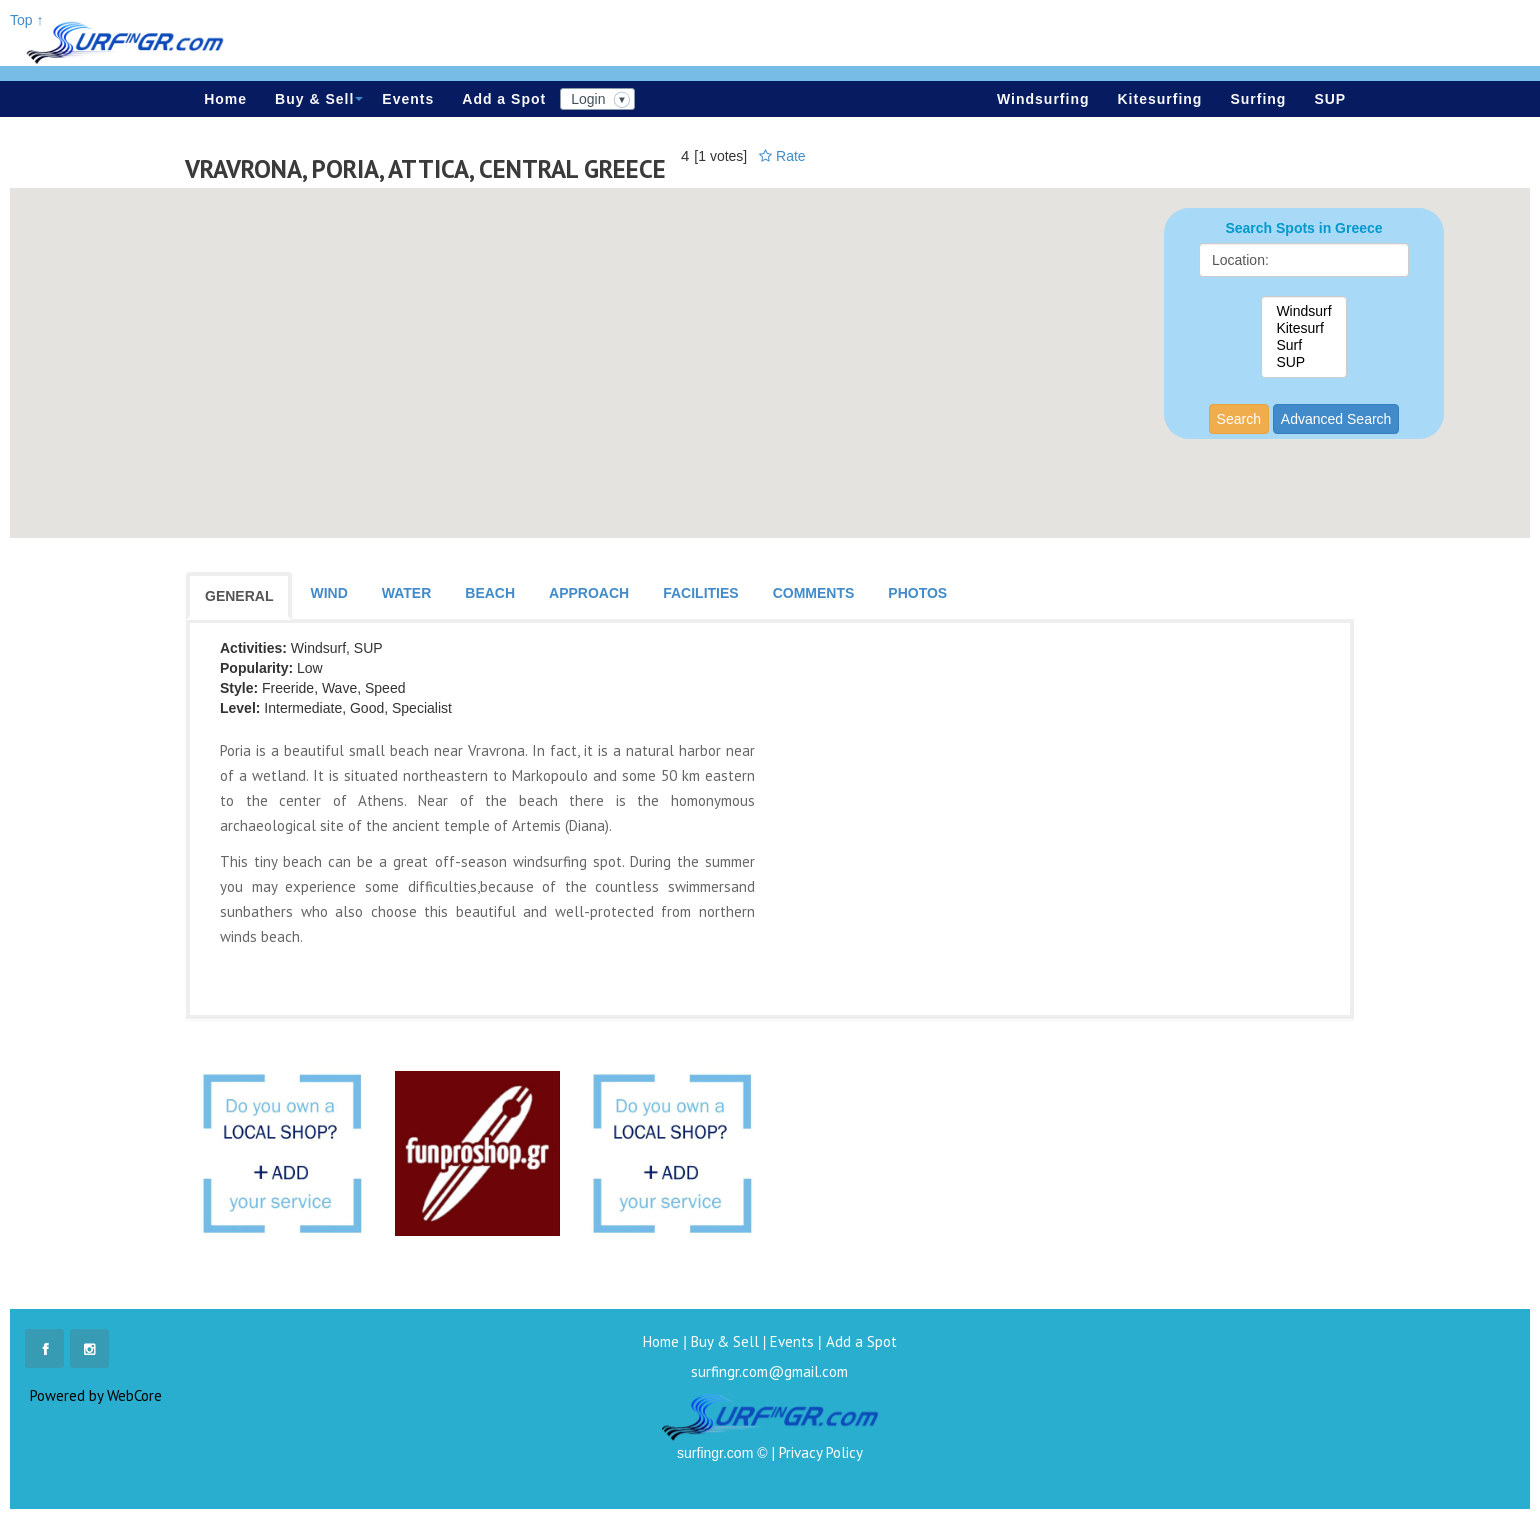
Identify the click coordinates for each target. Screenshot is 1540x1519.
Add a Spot (504, 99)
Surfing (1258, 99)
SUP (1330, 99)
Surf (1303, 345)
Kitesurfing (1160, 99)
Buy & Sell (319, 99)
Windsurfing (1043, 99)
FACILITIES (700, 593)
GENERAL (239, 596)
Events (408, 99)
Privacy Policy (821, 1452)
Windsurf (1303, 311)
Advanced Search (1336, 419)
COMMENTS (814, 593)
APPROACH (589, 593)
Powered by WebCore (96, 1395)
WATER (407, 593)
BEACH (490, 593)
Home (225, 99)
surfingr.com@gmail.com (769, 1371)
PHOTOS (917, 593)
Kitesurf (1303, 328)
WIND (328, 593)
